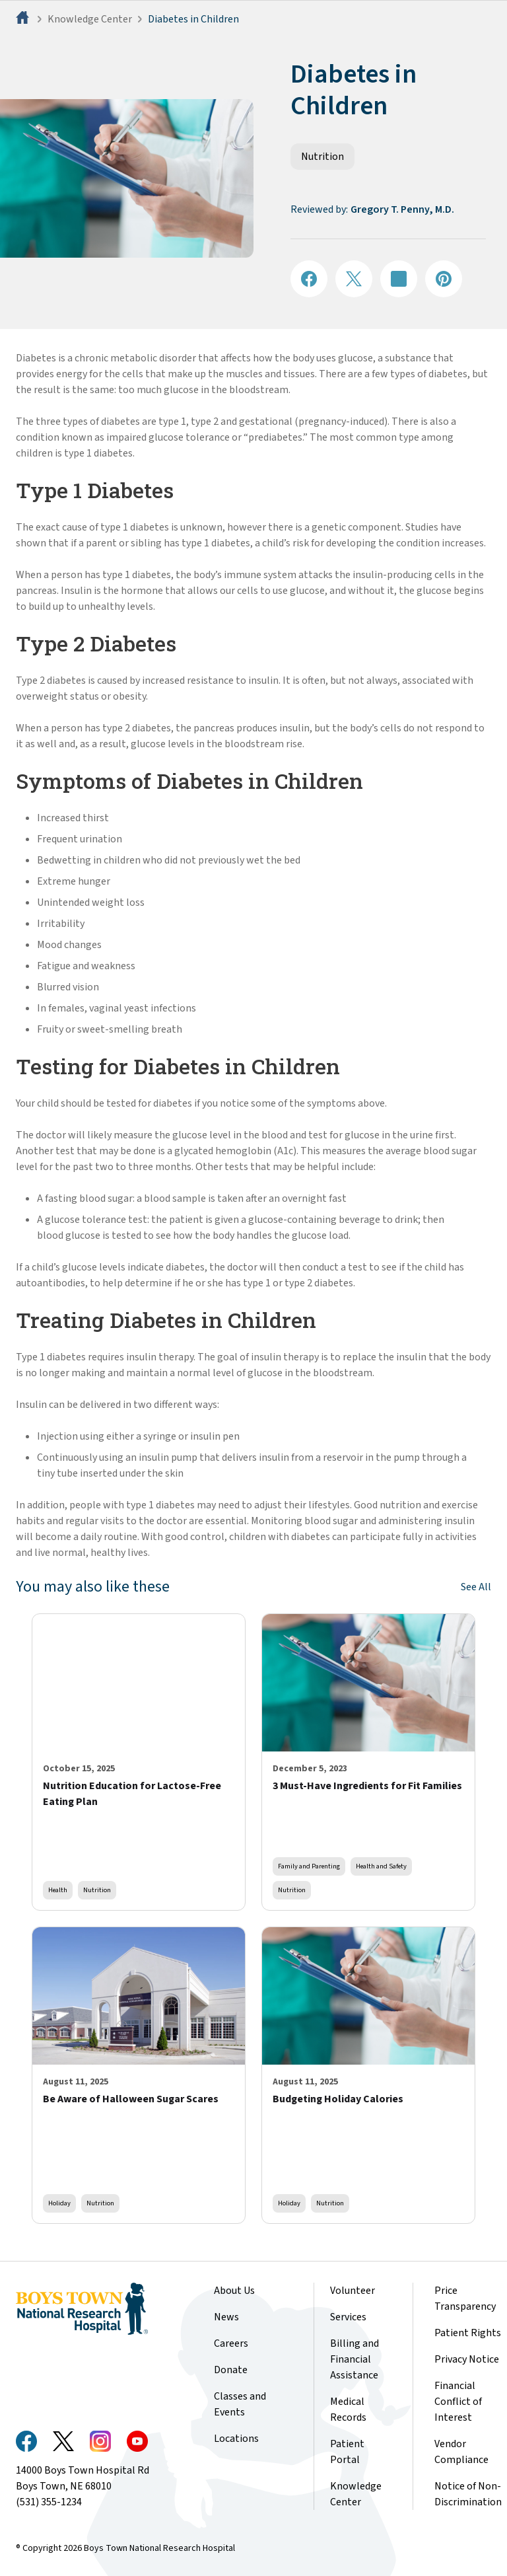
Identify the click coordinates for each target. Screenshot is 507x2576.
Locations (236, 2438)
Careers (231, 2343)
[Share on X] (353, 278)
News (226, 2317)
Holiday (59, 2203)
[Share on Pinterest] (443, 278)
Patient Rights (467, 2333)
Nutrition (322, 156)
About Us (234, 2290)
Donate (231, 2370)
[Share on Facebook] (308, 278)
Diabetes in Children (193, 19)
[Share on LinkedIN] (398, 278)
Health (57, 1890)
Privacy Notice (466, 2359)
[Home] (24, 19)
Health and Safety (381, 1866)
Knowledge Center (90, 19)
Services (348, 2317)
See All (476, 1587)
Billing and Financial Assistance (354, 2359)
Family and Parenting (309, 1866)
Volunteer (352, 2290)
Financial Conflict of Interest (458, 2401)
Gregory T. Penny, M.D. (402, 209)
